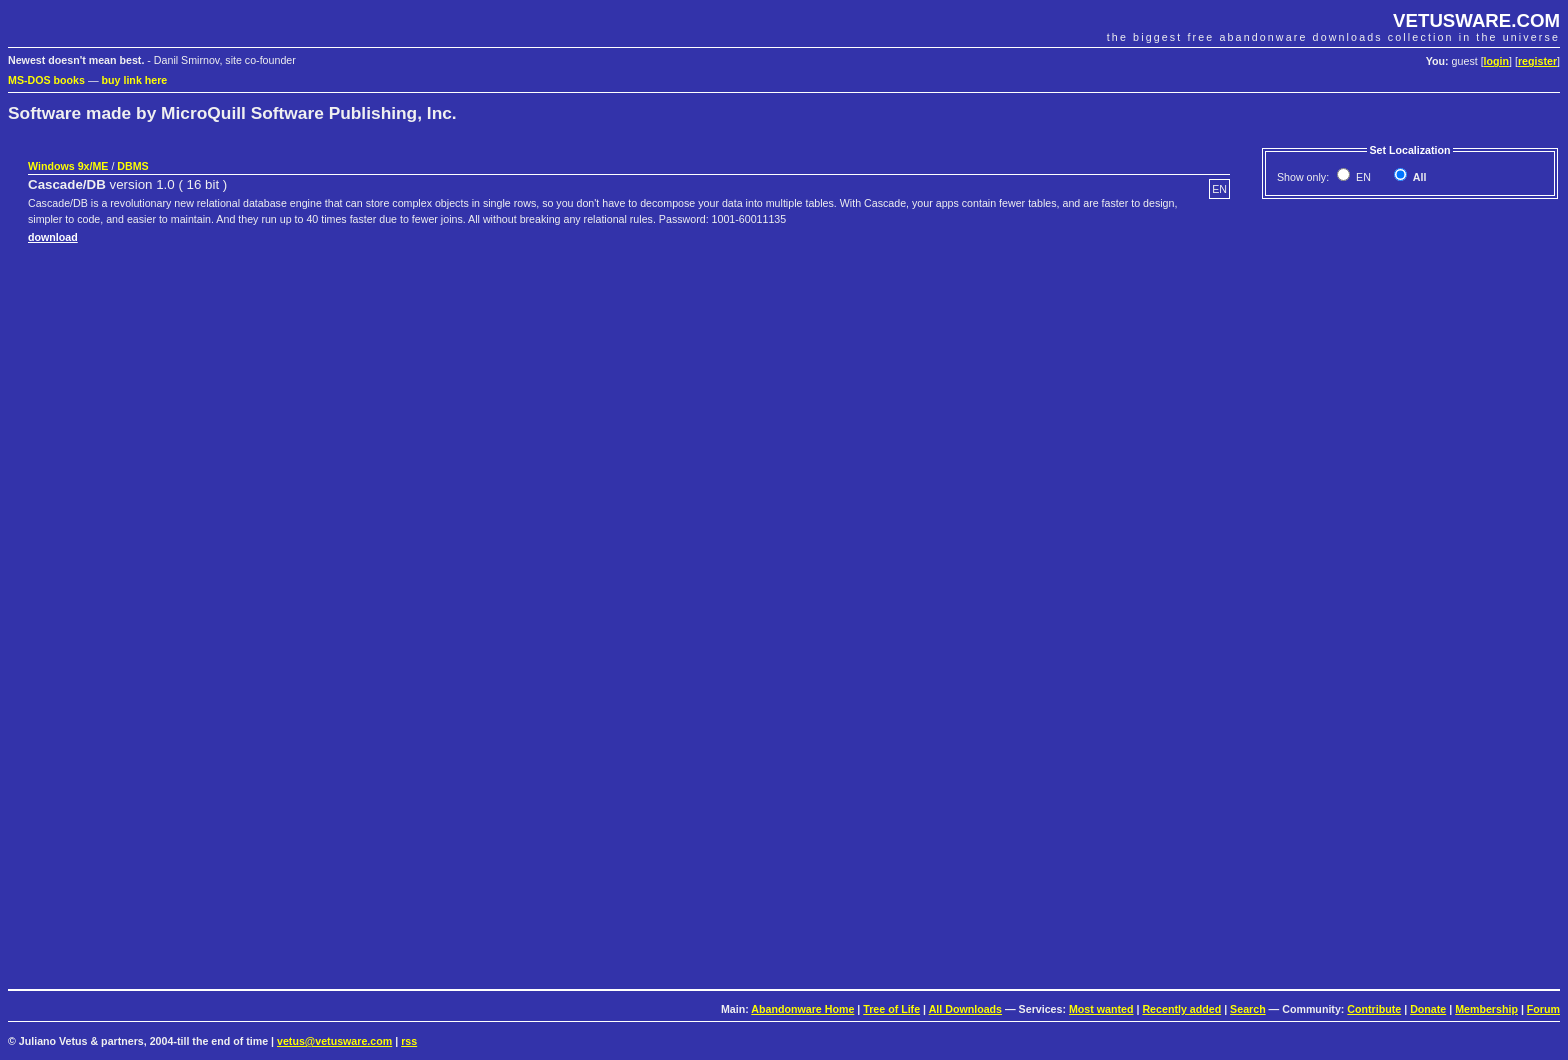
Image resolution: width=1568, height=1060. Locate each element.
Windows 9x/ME (68, 166)
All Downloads (965, 1009)
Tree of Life (891, 1009)
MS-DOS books (46, 80)
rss (409, 1041)
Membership (1486, 1009)
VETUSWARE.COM (1476, 20)
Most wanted (1101, 1009)
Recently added (1181, 1009)
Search (1248, 1009)
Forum (1543, 1009)
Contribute (1374, 1009)
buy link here (135, 80)
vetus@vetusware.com (334, 1041)
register (1537, 61)
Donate (1428, 1009)
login (1496, 61)
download (53, 237)
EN (1362, 177)
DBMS (132, 166)
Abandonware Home (802, 1009)
